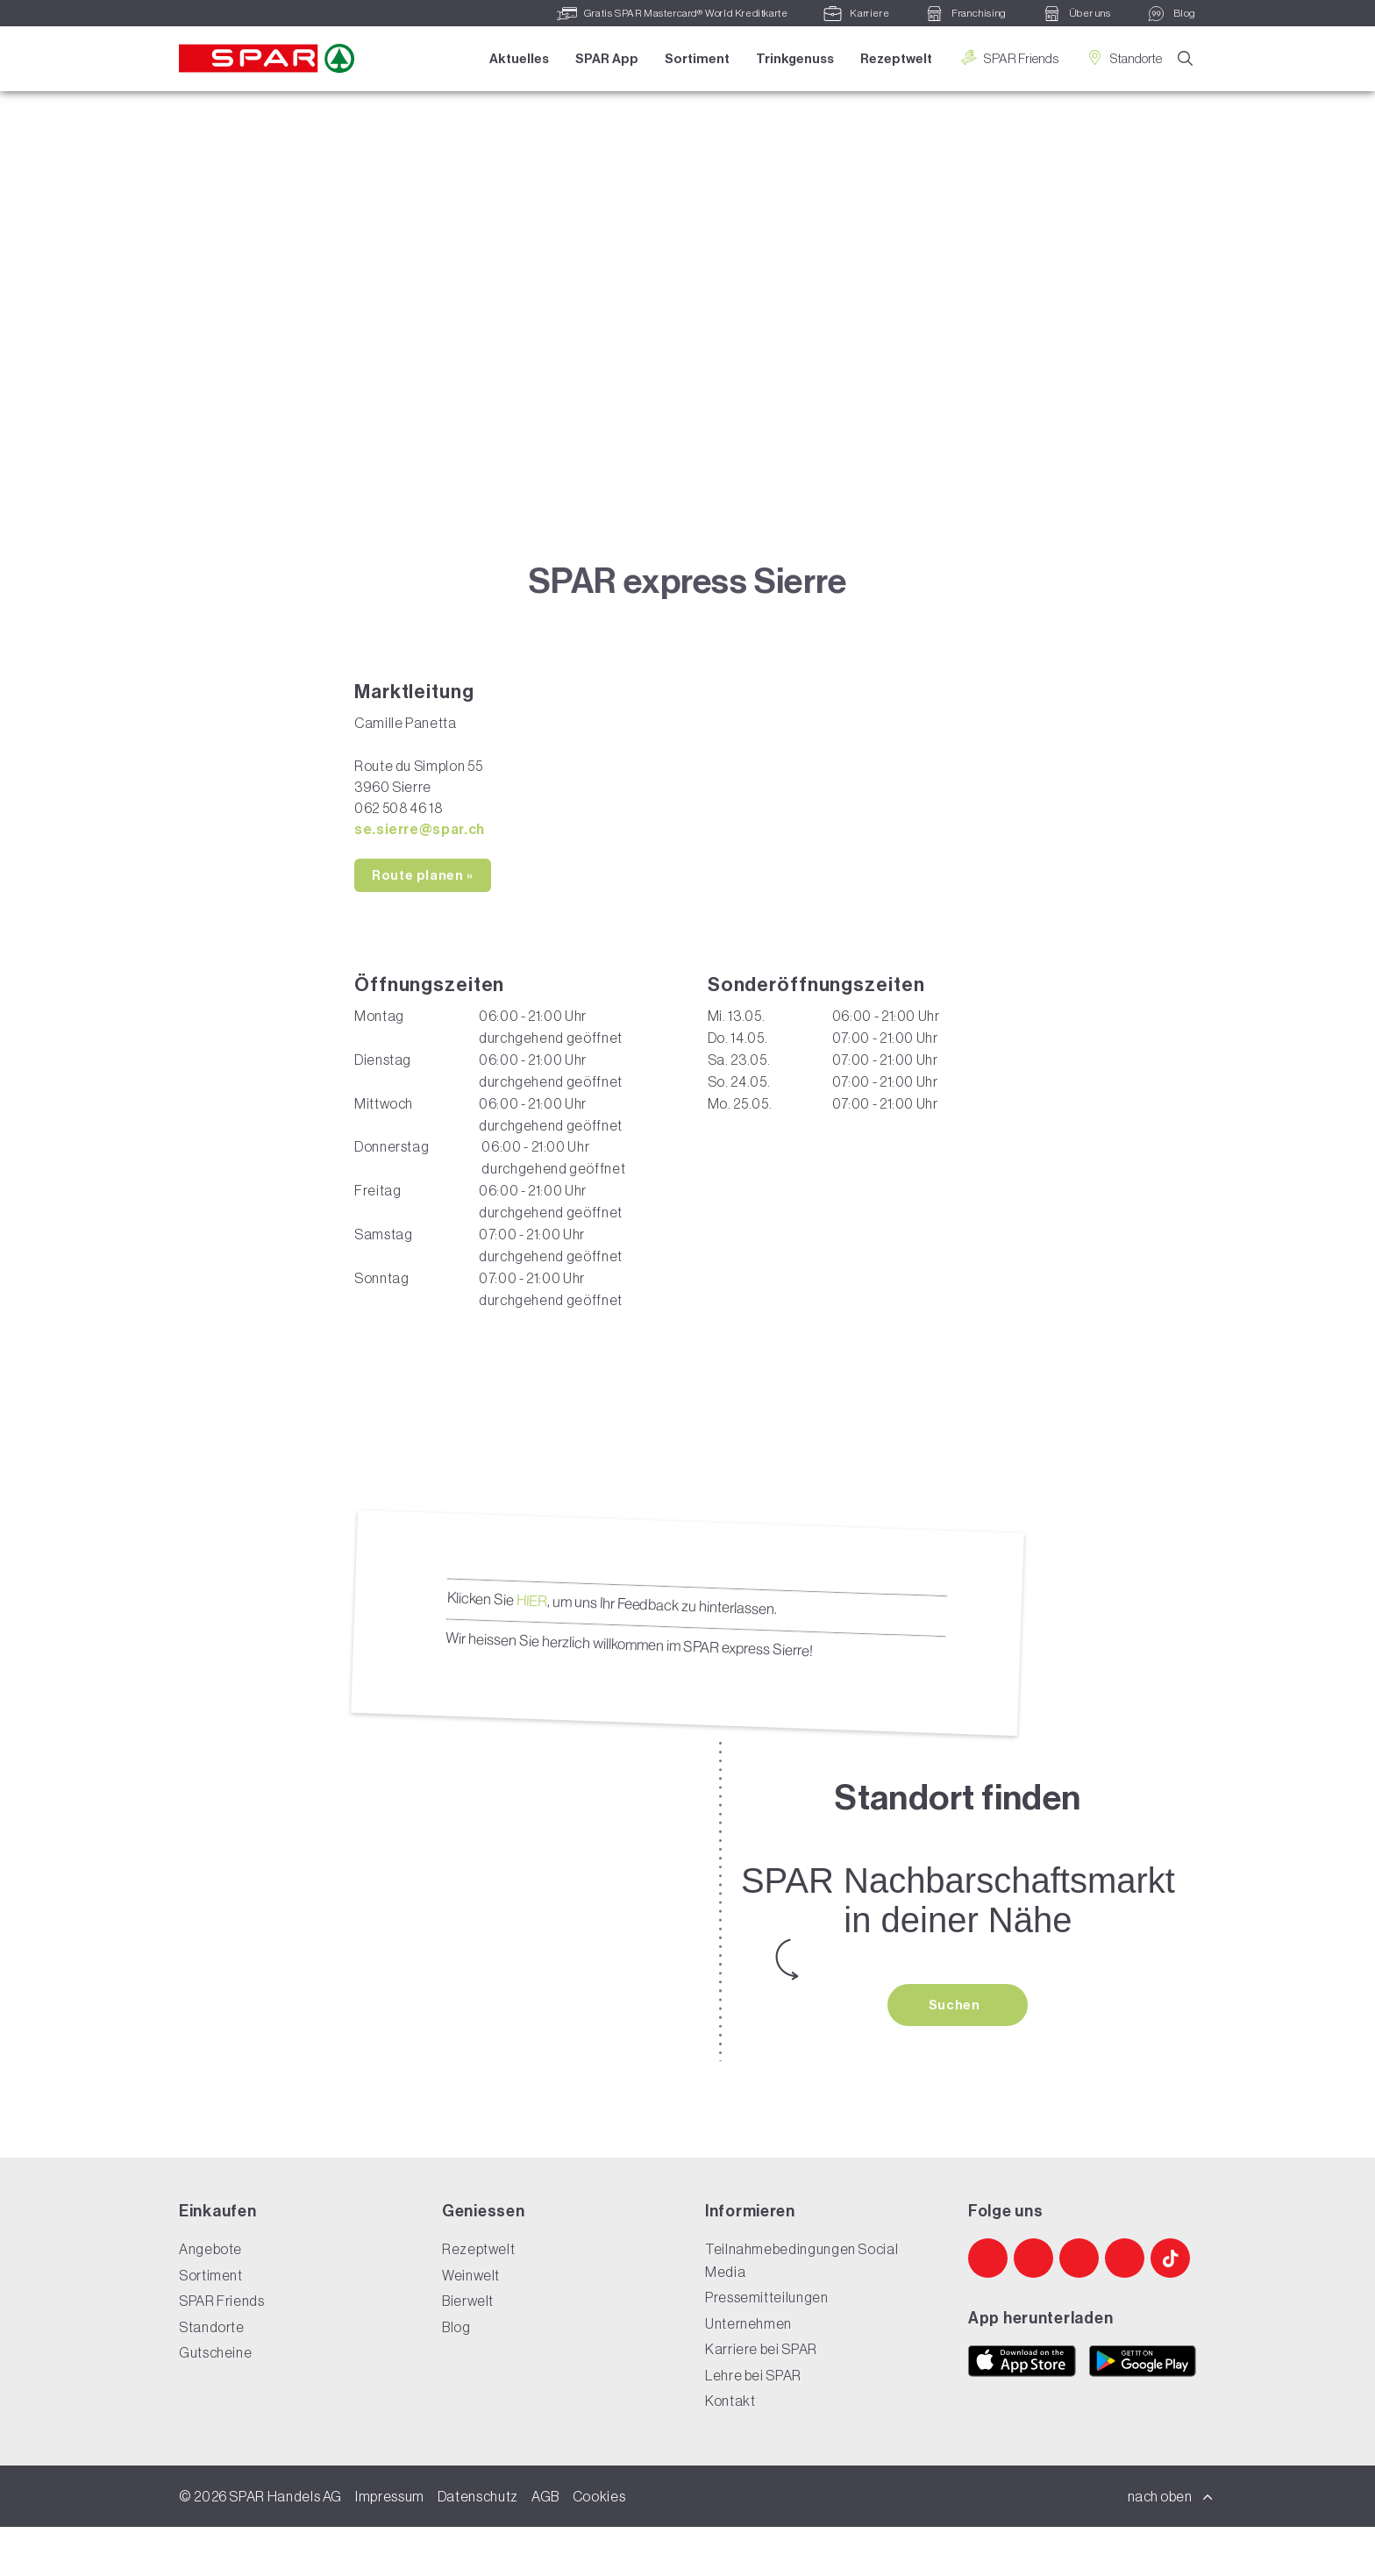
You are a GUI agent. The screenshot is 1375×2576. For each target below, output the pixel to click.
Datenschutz (478, 2545)
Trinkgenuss (793, 59)
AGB (545, 2545)
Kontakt (730, 2450)
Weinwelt (471, 2324)
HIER (531, 1648)
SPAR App (605, 59)
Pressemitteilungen (767, 2347)
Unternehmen (748, 2372)
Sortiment (695, 59)
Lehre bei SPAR (753, 2424)
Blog (456, 2376)
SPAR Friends (1007, 58)
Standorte (1121, 58)
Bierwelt (468, 2350)
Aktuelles (517, 59)
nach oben (1171, 2545)
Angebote (210, 2299)
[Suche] (1185, 60)
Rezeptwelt (894, 59)
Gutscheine (215, 2402)
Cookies (599, 2545)
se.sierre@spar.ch (419, 876)
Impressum (389, 2545)
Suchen (956, 2053)
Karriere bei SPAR (761, 2399)
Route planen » (423, 923)
